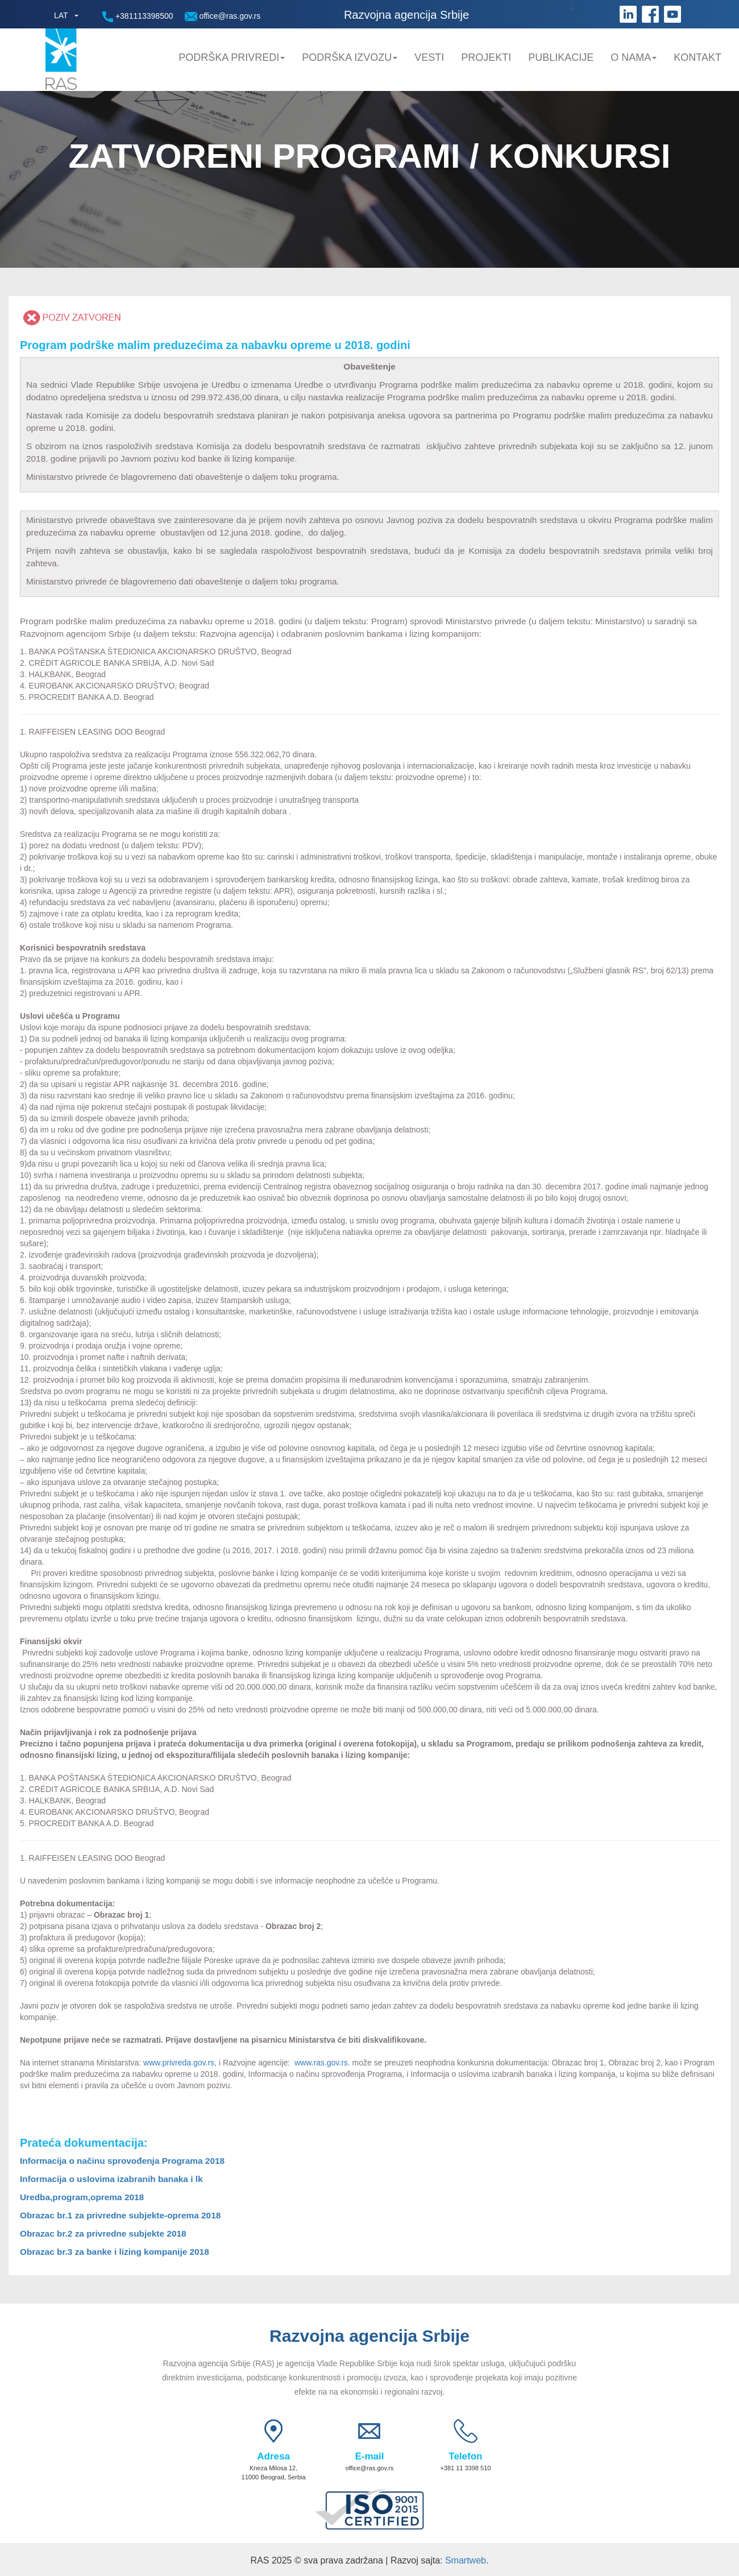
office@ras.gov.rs (223, 16)
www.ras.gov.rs (320, 2062)
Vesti (429, 57)
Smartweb (465, 2560)
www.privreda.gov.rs (177, 2062)
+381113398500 (137, 16)
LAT (61, 15)
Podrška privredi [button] (231, 57)
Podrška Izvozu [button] (349, 57)
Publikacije (560, 57)
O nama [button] (634, 57)
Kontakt (697, 57)
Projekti (486, 57)
